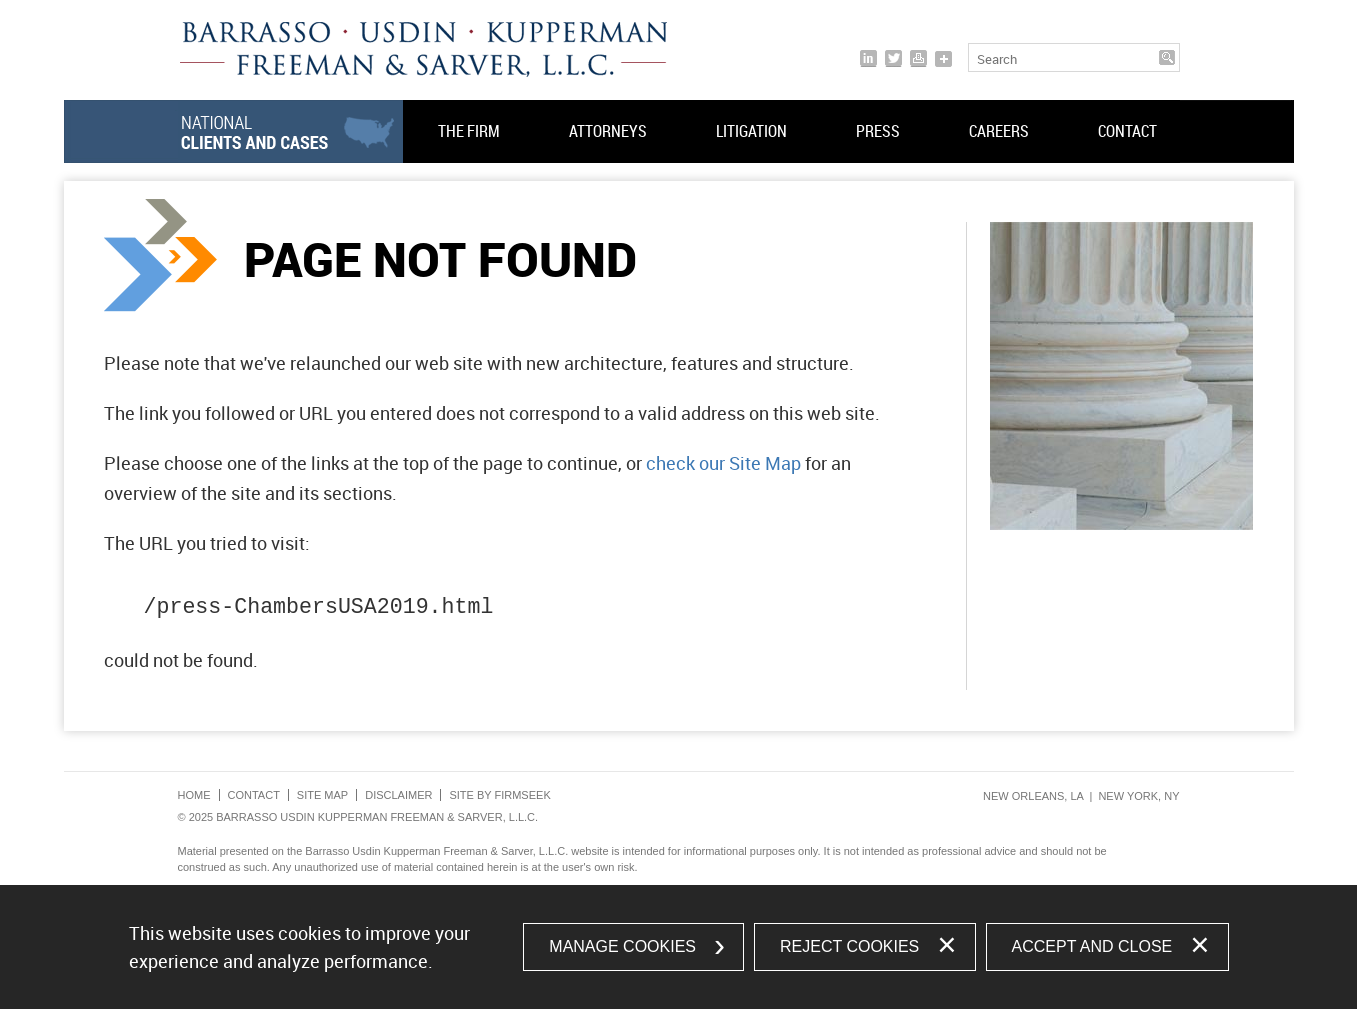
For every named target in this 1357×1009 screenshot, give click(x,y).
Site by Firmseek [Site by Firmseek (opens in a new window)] (499, 795)
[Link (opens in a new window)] (868, 58)
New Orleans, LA (1033, 796)
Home (194, 795)
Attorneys (608, 131)
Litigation (751, 131)
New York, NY (1138, 796)
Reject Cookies (849, 946)
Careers (999, 131)
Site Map (322, 795)
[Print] (918, 58)
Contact (1127, 131)
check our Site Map (723, 463)
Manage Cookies (622, 946)
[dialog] (679, 947)
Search (997, 59)
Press (878, 131)
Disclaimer (398, 795)
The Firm (469, 131)
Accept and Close (1092, 946)
